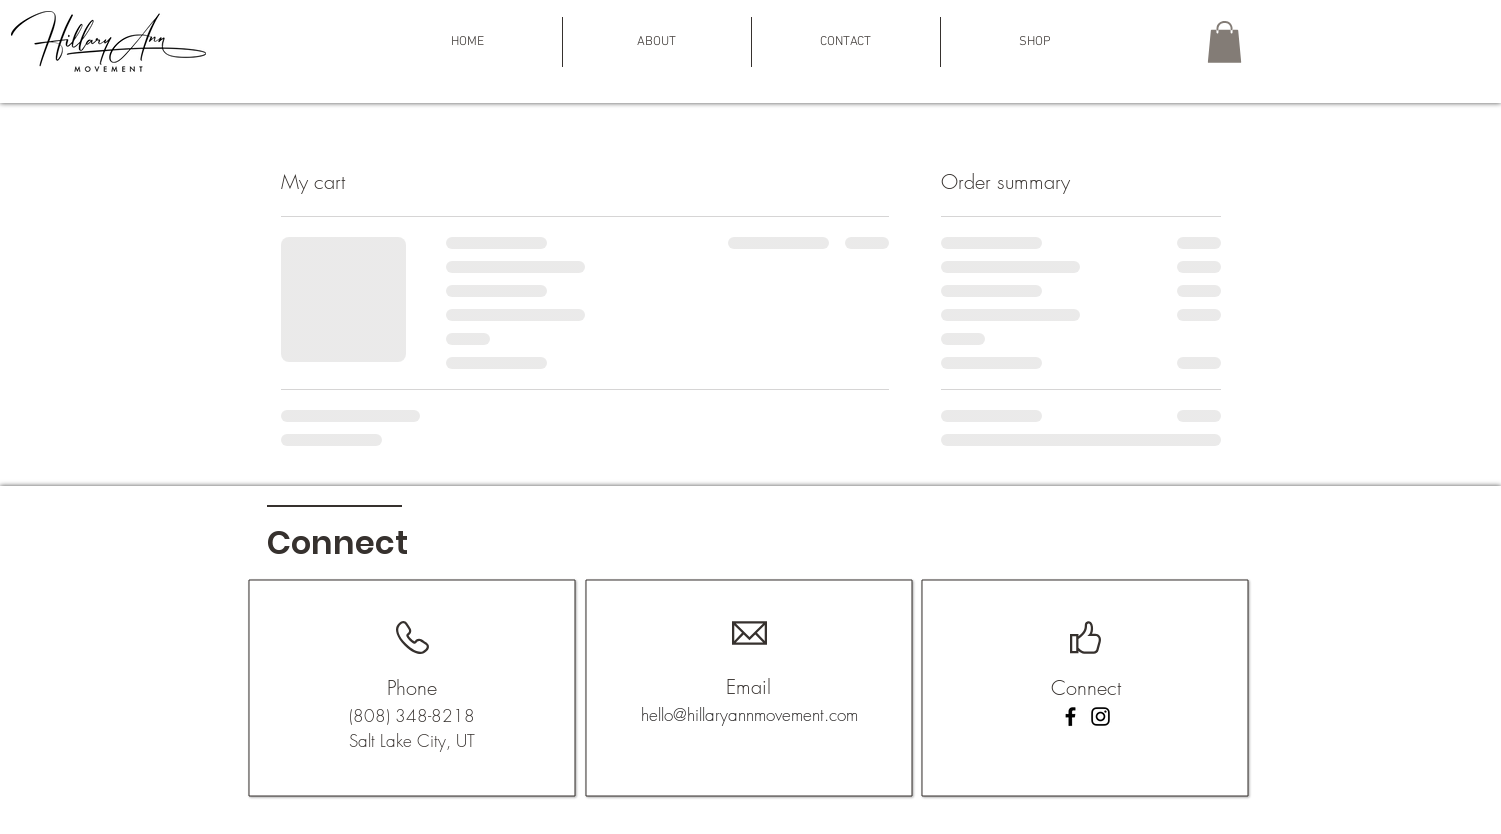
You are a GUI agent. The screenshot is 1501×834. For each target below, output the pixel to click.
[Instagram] (1100, 716)
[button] (657, 42)
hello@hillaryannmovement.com (749, 714)
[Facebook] (1070, 716)
